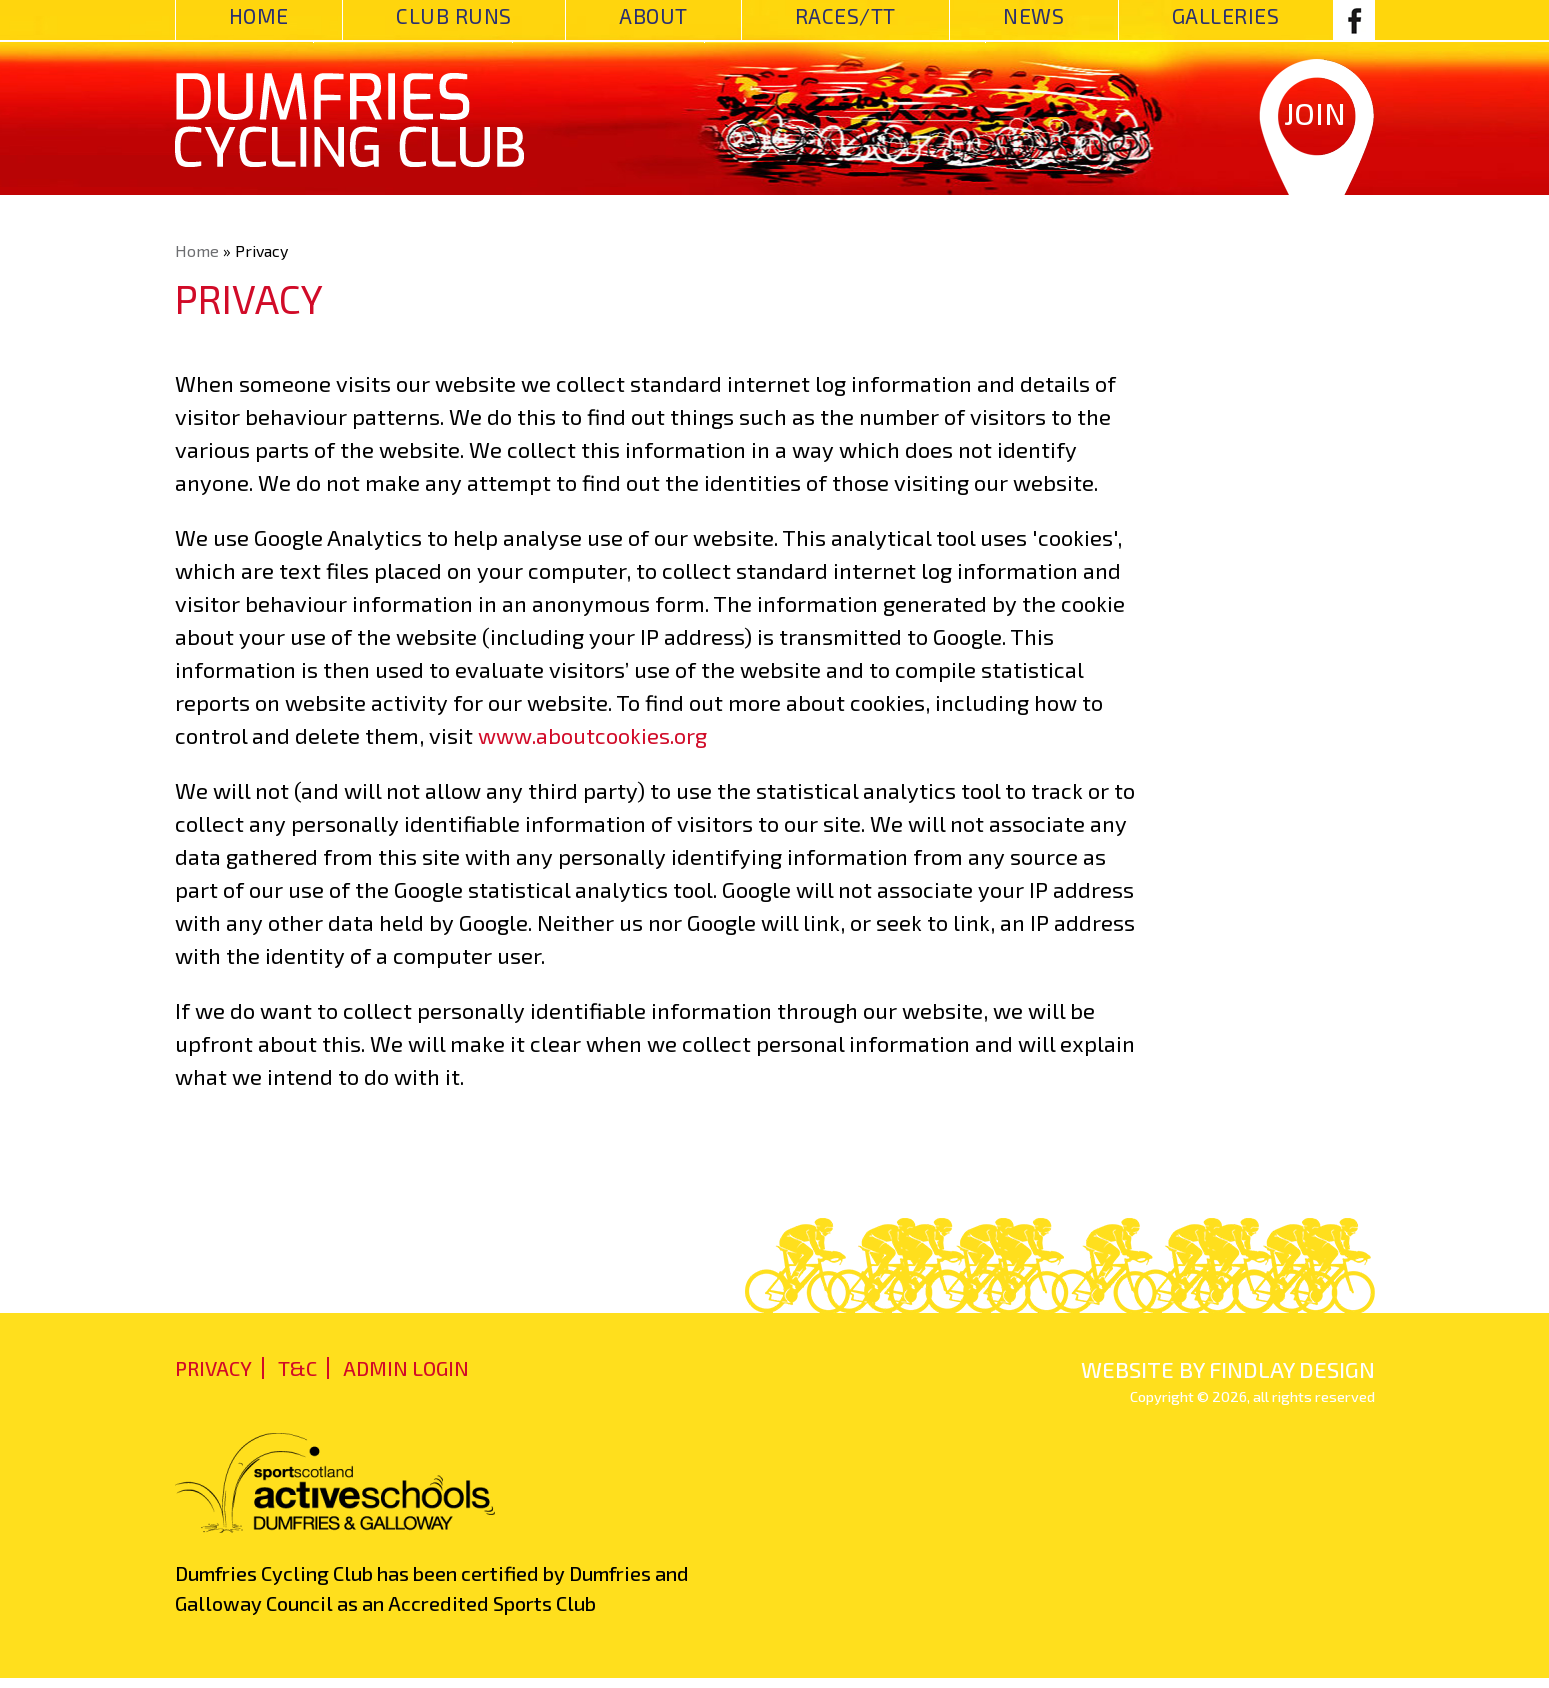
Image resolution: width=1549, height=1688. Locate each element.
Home (259, 15)
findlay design (1292, 1369)
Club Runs (454, 15)
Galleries (1226, 15)
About (653, 15)
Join (1315, 113)
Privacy (213, 1368)
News (1033, 15)
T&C (297, 1368)
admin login (406, 1368)
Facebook (1354, 20)
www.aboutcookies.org (592, 735)
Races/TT (845, 15)
